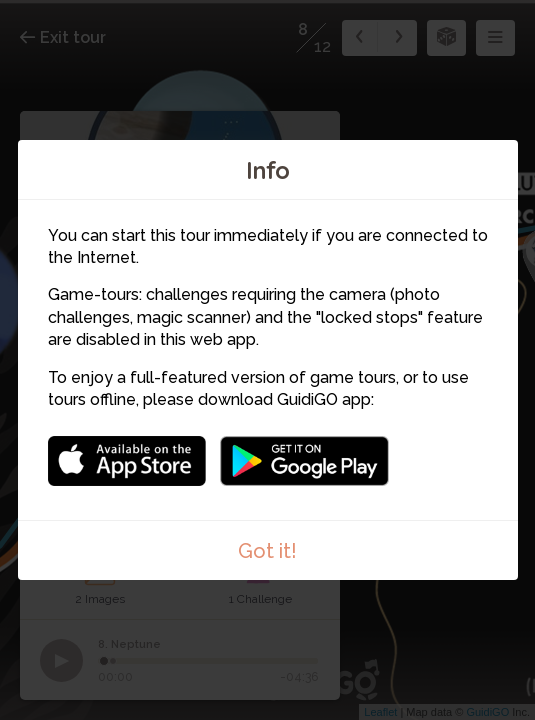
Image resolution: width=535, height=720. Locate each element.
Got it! (267, 551)
